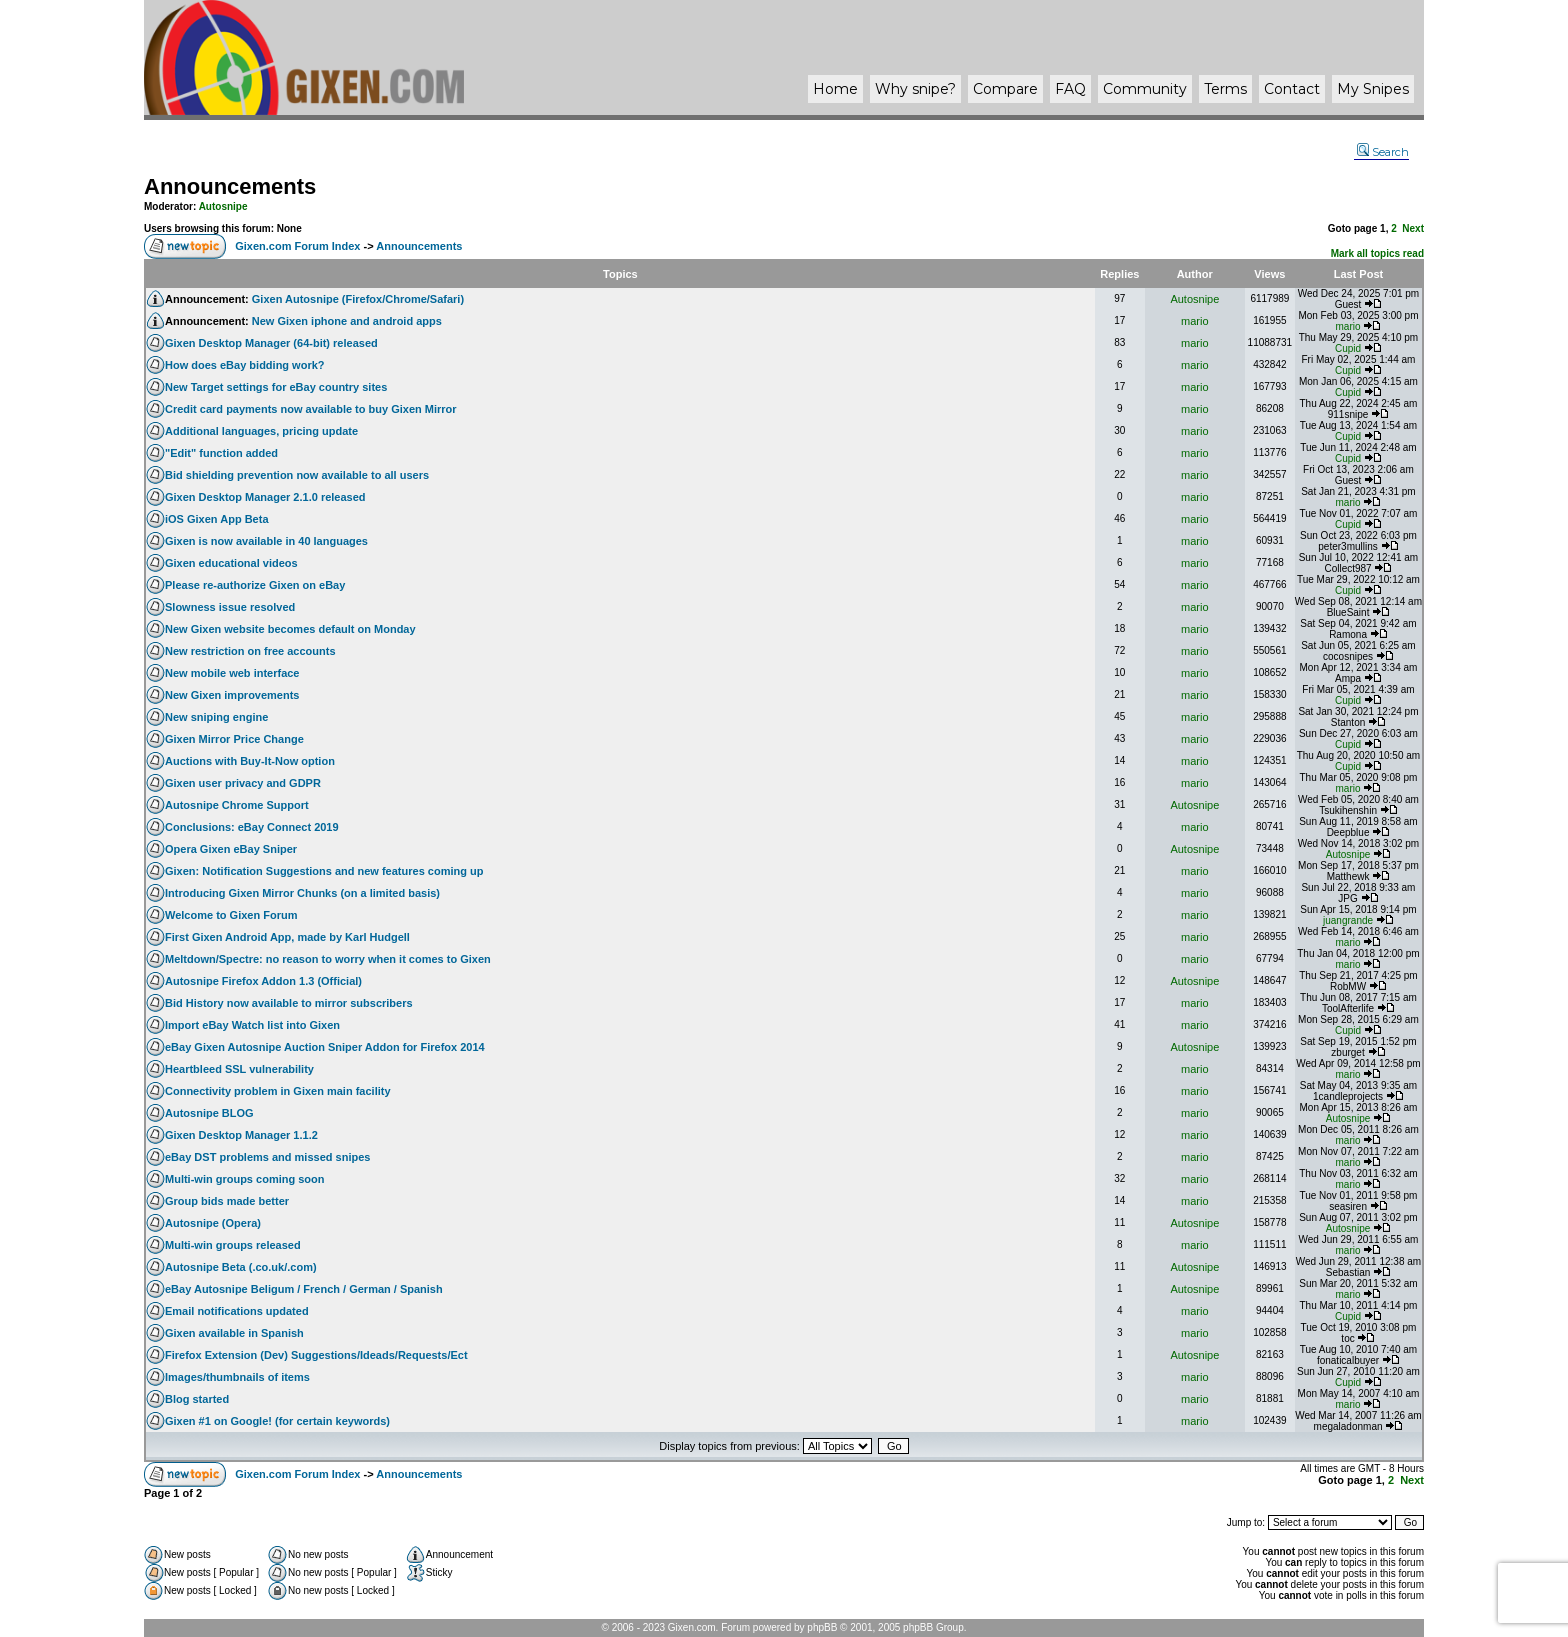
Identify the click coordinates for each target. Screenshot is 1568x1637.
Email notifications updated (237, 1311)
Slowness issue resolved (230, 607)
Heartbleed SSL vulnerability (239, 1069)
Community (1145, 89)
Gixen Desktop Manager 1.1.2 (241, 1135)
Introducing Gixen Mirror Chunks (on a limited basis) (302, 893)
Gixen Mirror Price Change (234, 739)
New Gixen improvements (232, 695)
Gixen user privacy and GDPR (243, 783)
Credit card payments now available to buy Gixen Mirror (311, 409)
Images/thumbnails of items (237, 1377)
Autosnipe (223, 206)
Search (1383, 152)
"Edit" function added (221, 453)
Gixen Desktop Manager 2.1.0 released (265, 497)
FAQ (1070, 89)
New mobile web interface (232, 673)
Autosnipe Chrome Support (237, 805)
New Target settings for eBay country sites (276, 387)
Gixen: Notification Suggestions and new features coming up (324, 871)
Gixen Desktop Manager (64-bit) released (271, 343)
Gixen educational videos (231, 563)
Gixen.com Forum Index (297, 246)
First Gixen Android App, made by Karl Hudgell (287, 937)
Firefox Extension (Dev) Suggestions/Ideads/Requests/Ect (316, 1355)
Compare (1005, 89)
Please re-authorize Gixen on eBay (255, 585)
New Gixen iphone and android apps (347, 321)
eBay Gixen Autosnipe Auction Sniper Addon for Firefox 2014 (325, 1047)
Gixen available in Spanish (234, 1333)
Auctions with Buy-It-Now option (250, 761)
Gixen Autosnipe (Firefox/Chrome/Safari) (358, 299)
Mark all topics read (1377, 253)
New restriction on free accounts (250, 651)
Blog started (197, 1399)
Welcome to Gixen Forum (231, 915)
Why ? (915, 89)
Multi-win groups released (233, 1245)
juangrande (1348, 920)
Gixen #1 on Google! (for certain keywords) (277, 1421)
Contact (1292, 89)
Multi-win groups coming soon (244, 1179)
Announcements (230, 186)
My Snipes (1373, 89)
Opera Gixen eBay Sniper (231, 849)
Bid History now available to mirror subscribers (289, 1003)
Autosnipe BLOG (209, 1113)
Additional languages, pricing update (261, 431)
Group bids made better (227, 1201)
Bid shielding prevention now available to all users (297, 475)
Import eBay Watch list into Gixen (252, 1025)
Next (1413, 228)
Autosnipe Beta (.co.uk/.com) (241, 1267)
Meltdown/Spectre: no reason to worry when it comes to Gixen (328, 959)
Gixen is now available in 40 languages (266, 541)
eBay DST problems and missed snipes (267, 1157)
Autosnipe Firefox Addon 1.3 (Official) (263, 981)
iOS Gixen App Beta (217, 519)
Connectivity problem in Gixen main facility (278, 1091)
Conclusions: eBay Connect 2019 (252, 827)
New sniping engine (216, 717)
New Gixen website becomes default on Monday (290, 629)
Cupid (1348, 348)
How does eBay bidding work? (245, 365)
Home (835, 89)
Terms (1225, 89)
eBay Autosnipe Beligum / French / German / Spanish (304, 1289)
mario (1195, 321)
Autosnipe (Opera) (213, 1223)
